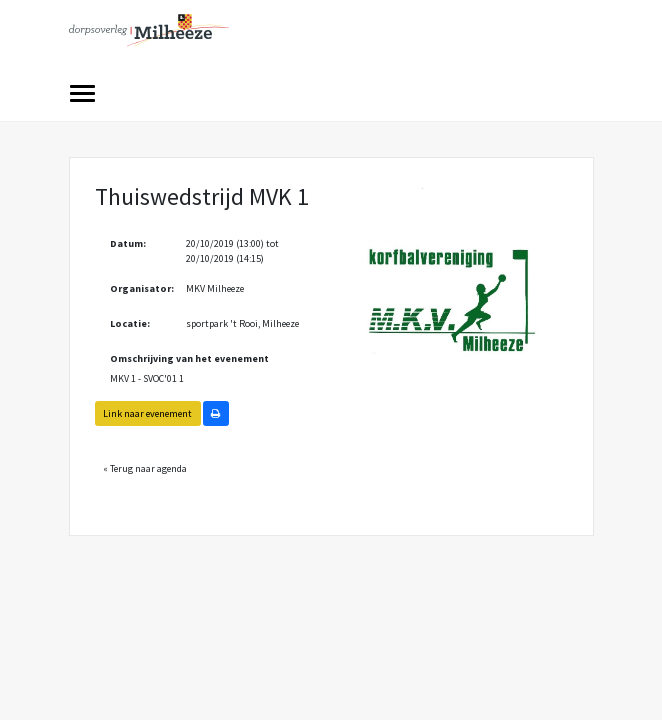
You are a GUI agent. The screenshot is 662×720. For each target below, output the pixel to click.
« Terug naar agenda (145, 468)
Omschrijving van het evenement (189, 358)
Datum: (128, 243)
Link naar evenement (147, 413)
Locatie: (130, 323)
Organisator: (140, 288)
